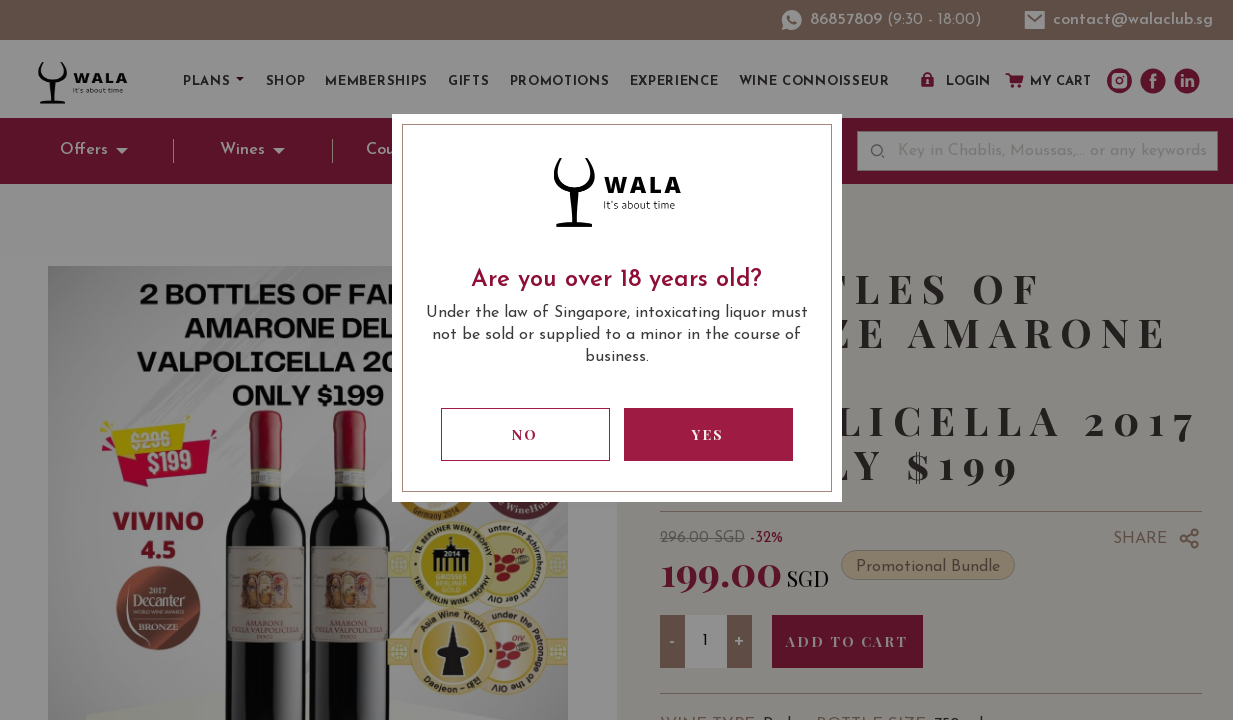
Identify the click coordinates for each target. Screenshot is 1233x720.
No (525, 434)
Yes (708, 434)
